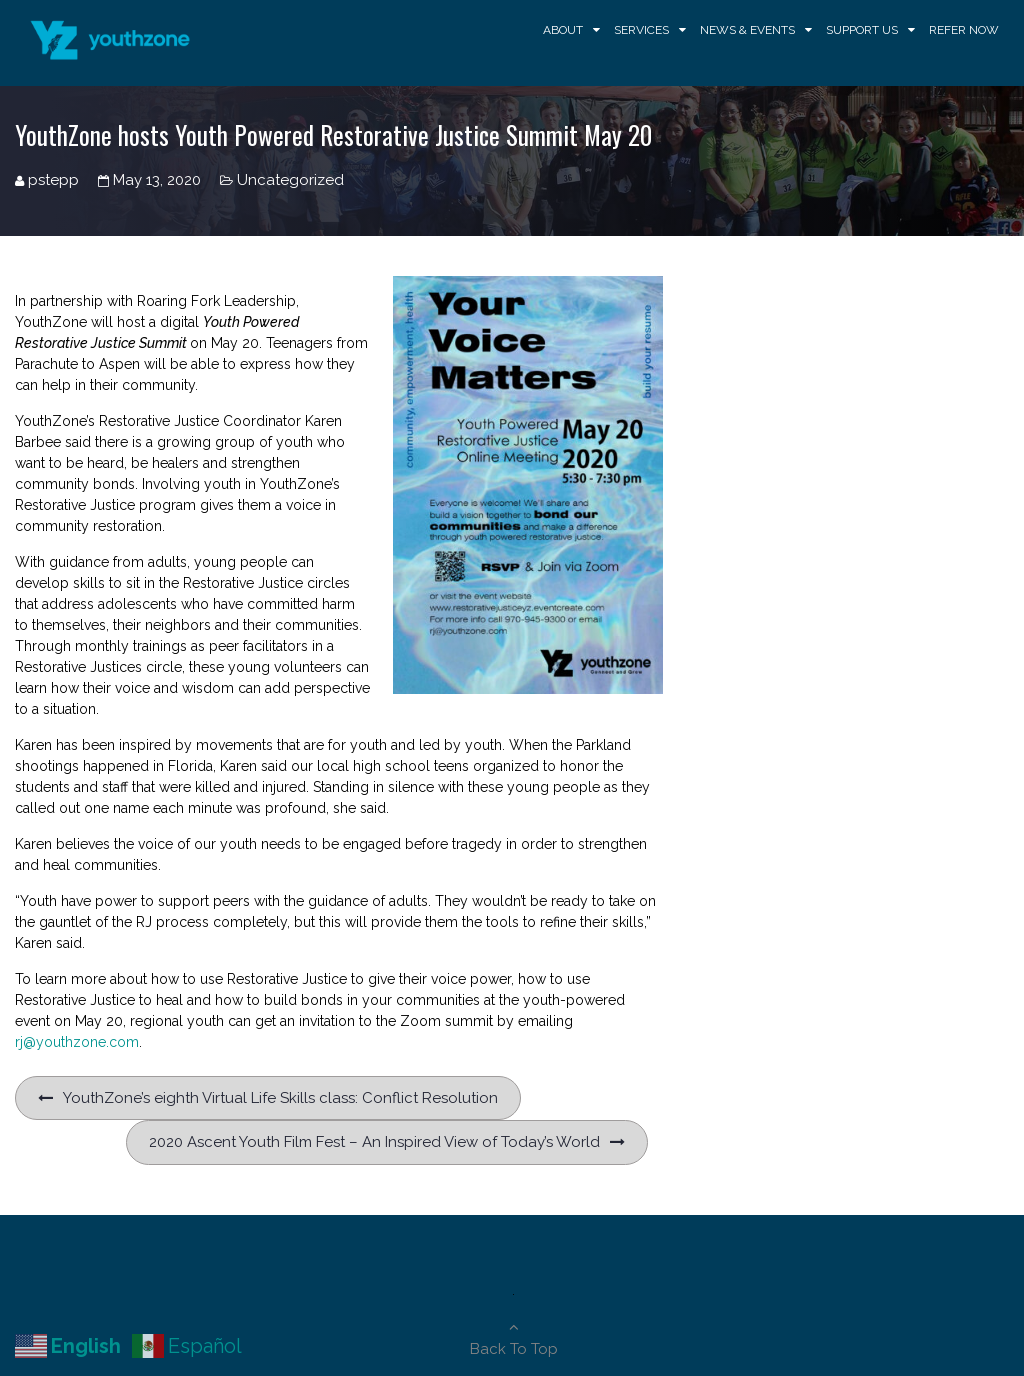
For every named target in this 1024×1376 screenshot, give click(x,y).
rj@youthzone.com (77, 1042)
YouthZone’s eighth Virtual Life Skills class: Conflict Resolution (280, 1098)
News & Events (747, 30)
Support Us (862, 30)
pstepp (53, 180)
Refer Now (964, 30)
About (563, 30)
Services (641, 30)
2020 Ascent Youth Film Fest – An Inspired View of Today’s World (374, 1142)
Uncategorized (290, 180)
